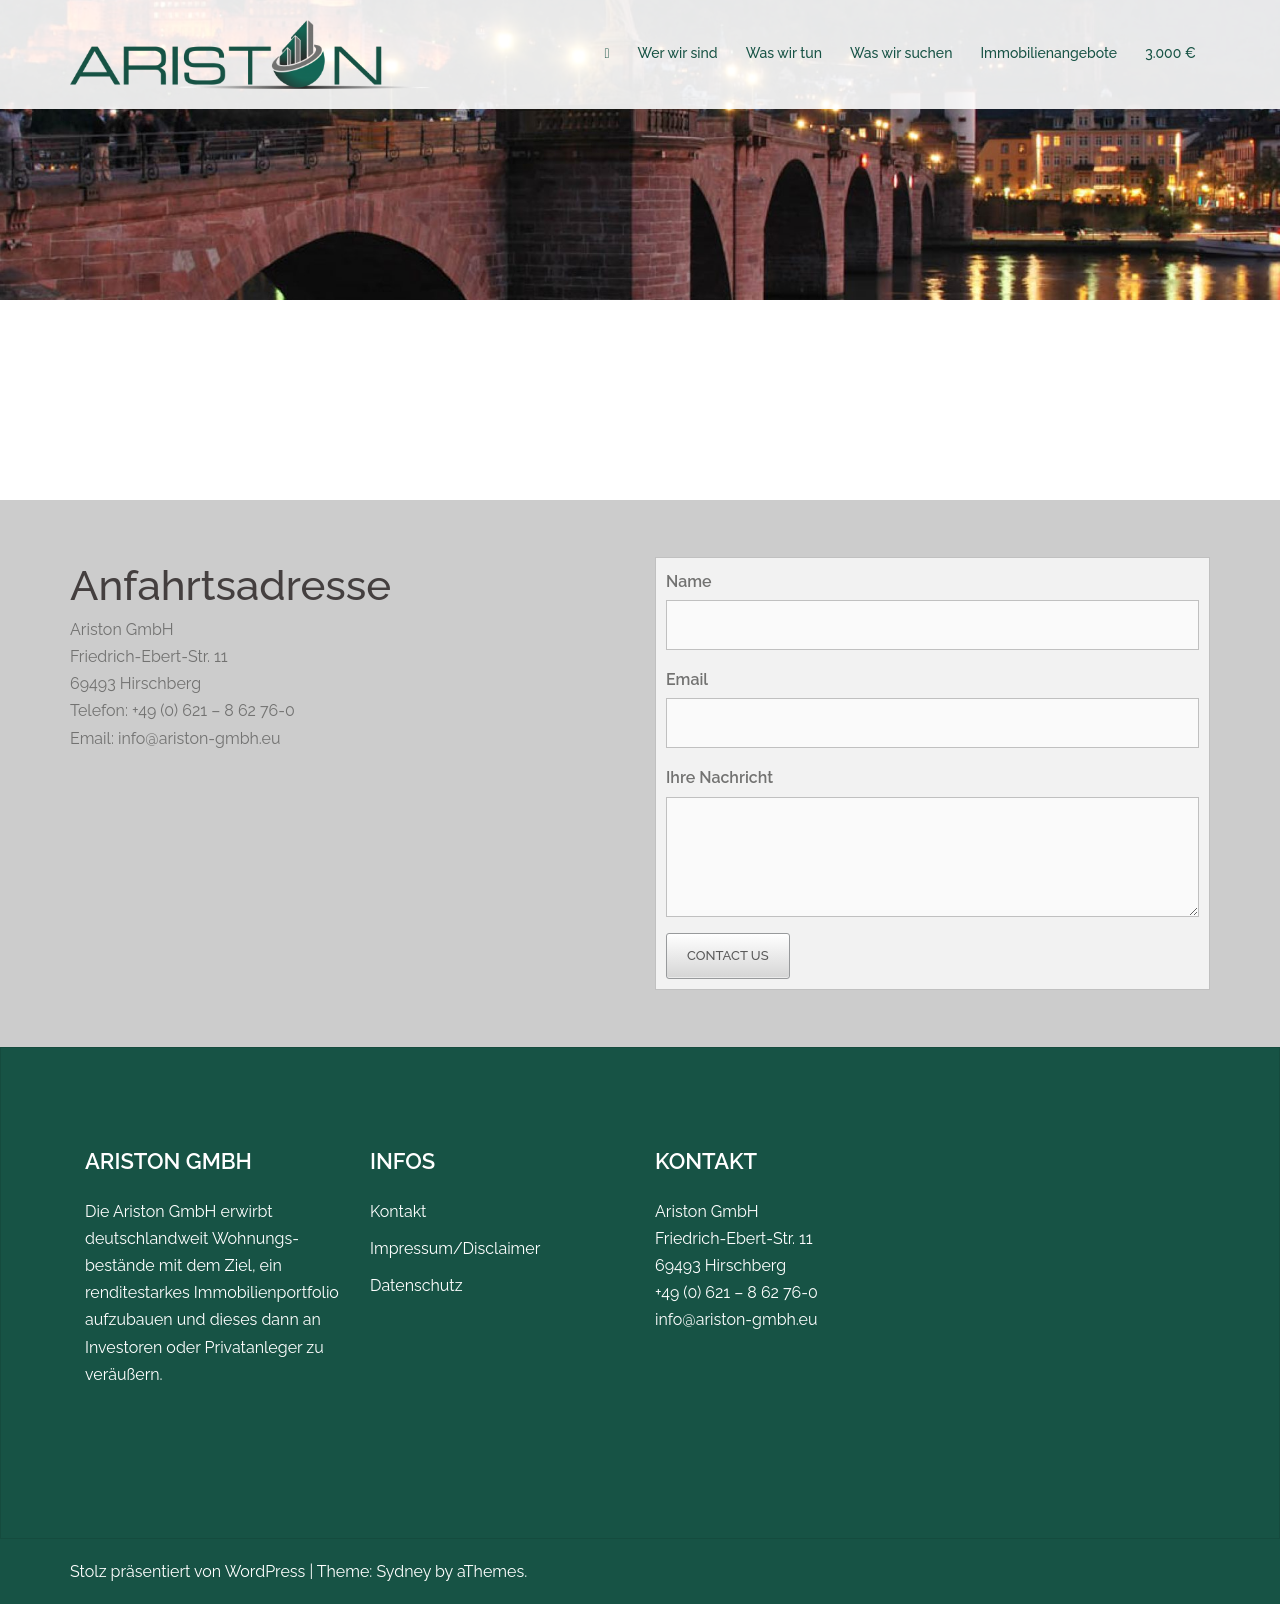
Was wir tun (784, 53)
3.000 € (1170, 53)
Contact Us (728, 955)
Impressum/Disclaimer (455, 1248)
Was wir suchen (901, 53)
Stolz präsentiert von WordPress (187, 1571)
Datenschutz (416, 1285)
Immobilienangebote (1048, 53)
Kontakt (398, 1211)
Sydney (403, 1571)
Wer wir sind (678, 53)
